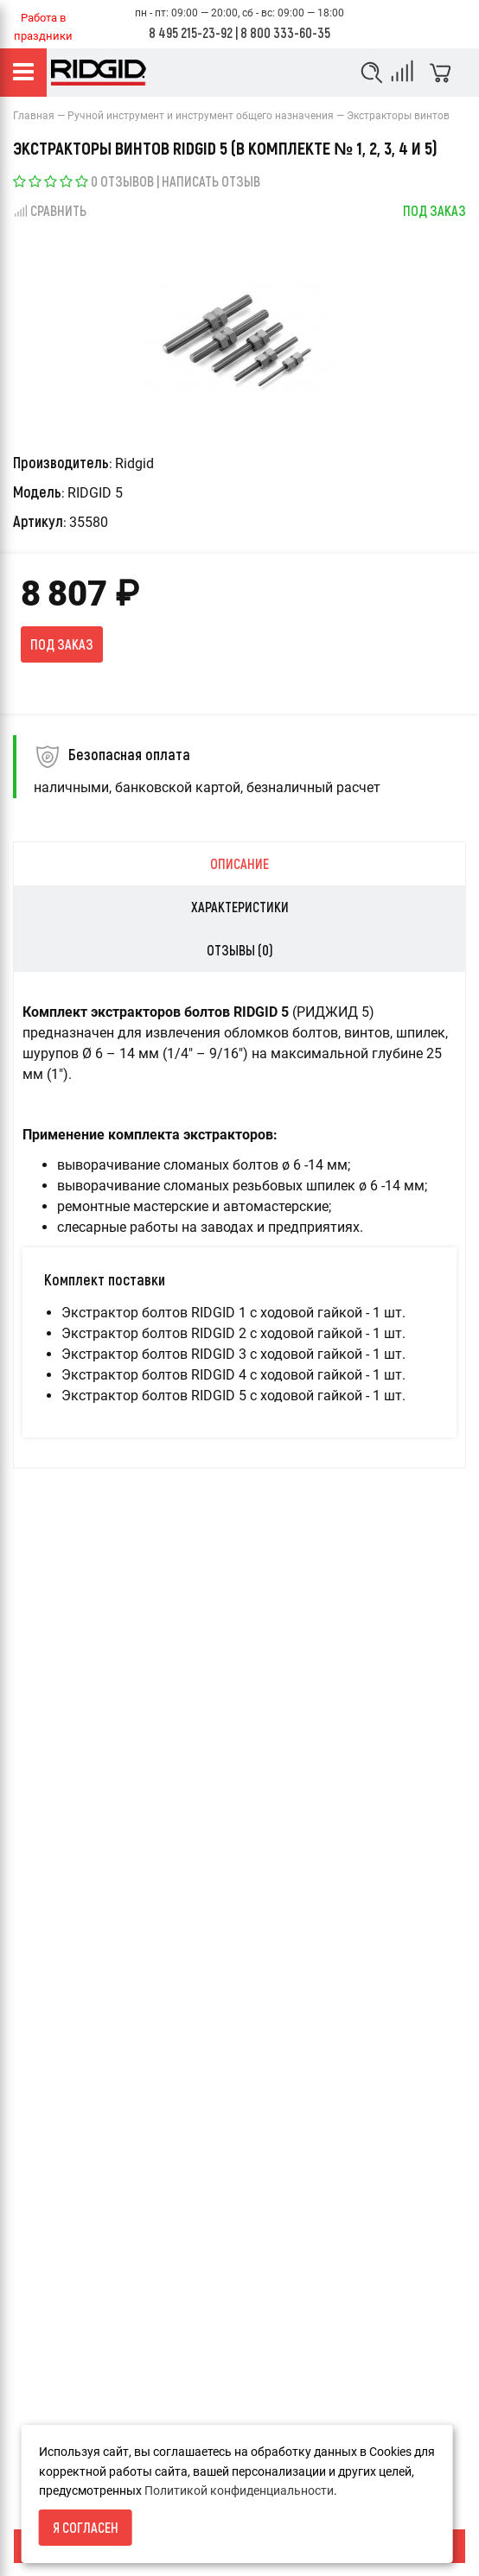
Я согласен (85, 2527)
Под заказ (61, 644)
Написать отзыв (211, 181)
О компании (47, 2406)
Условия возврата (65, 2376)
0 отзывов (122, 181)
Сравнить (49, 210)
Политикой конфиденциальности (239, 2490)
